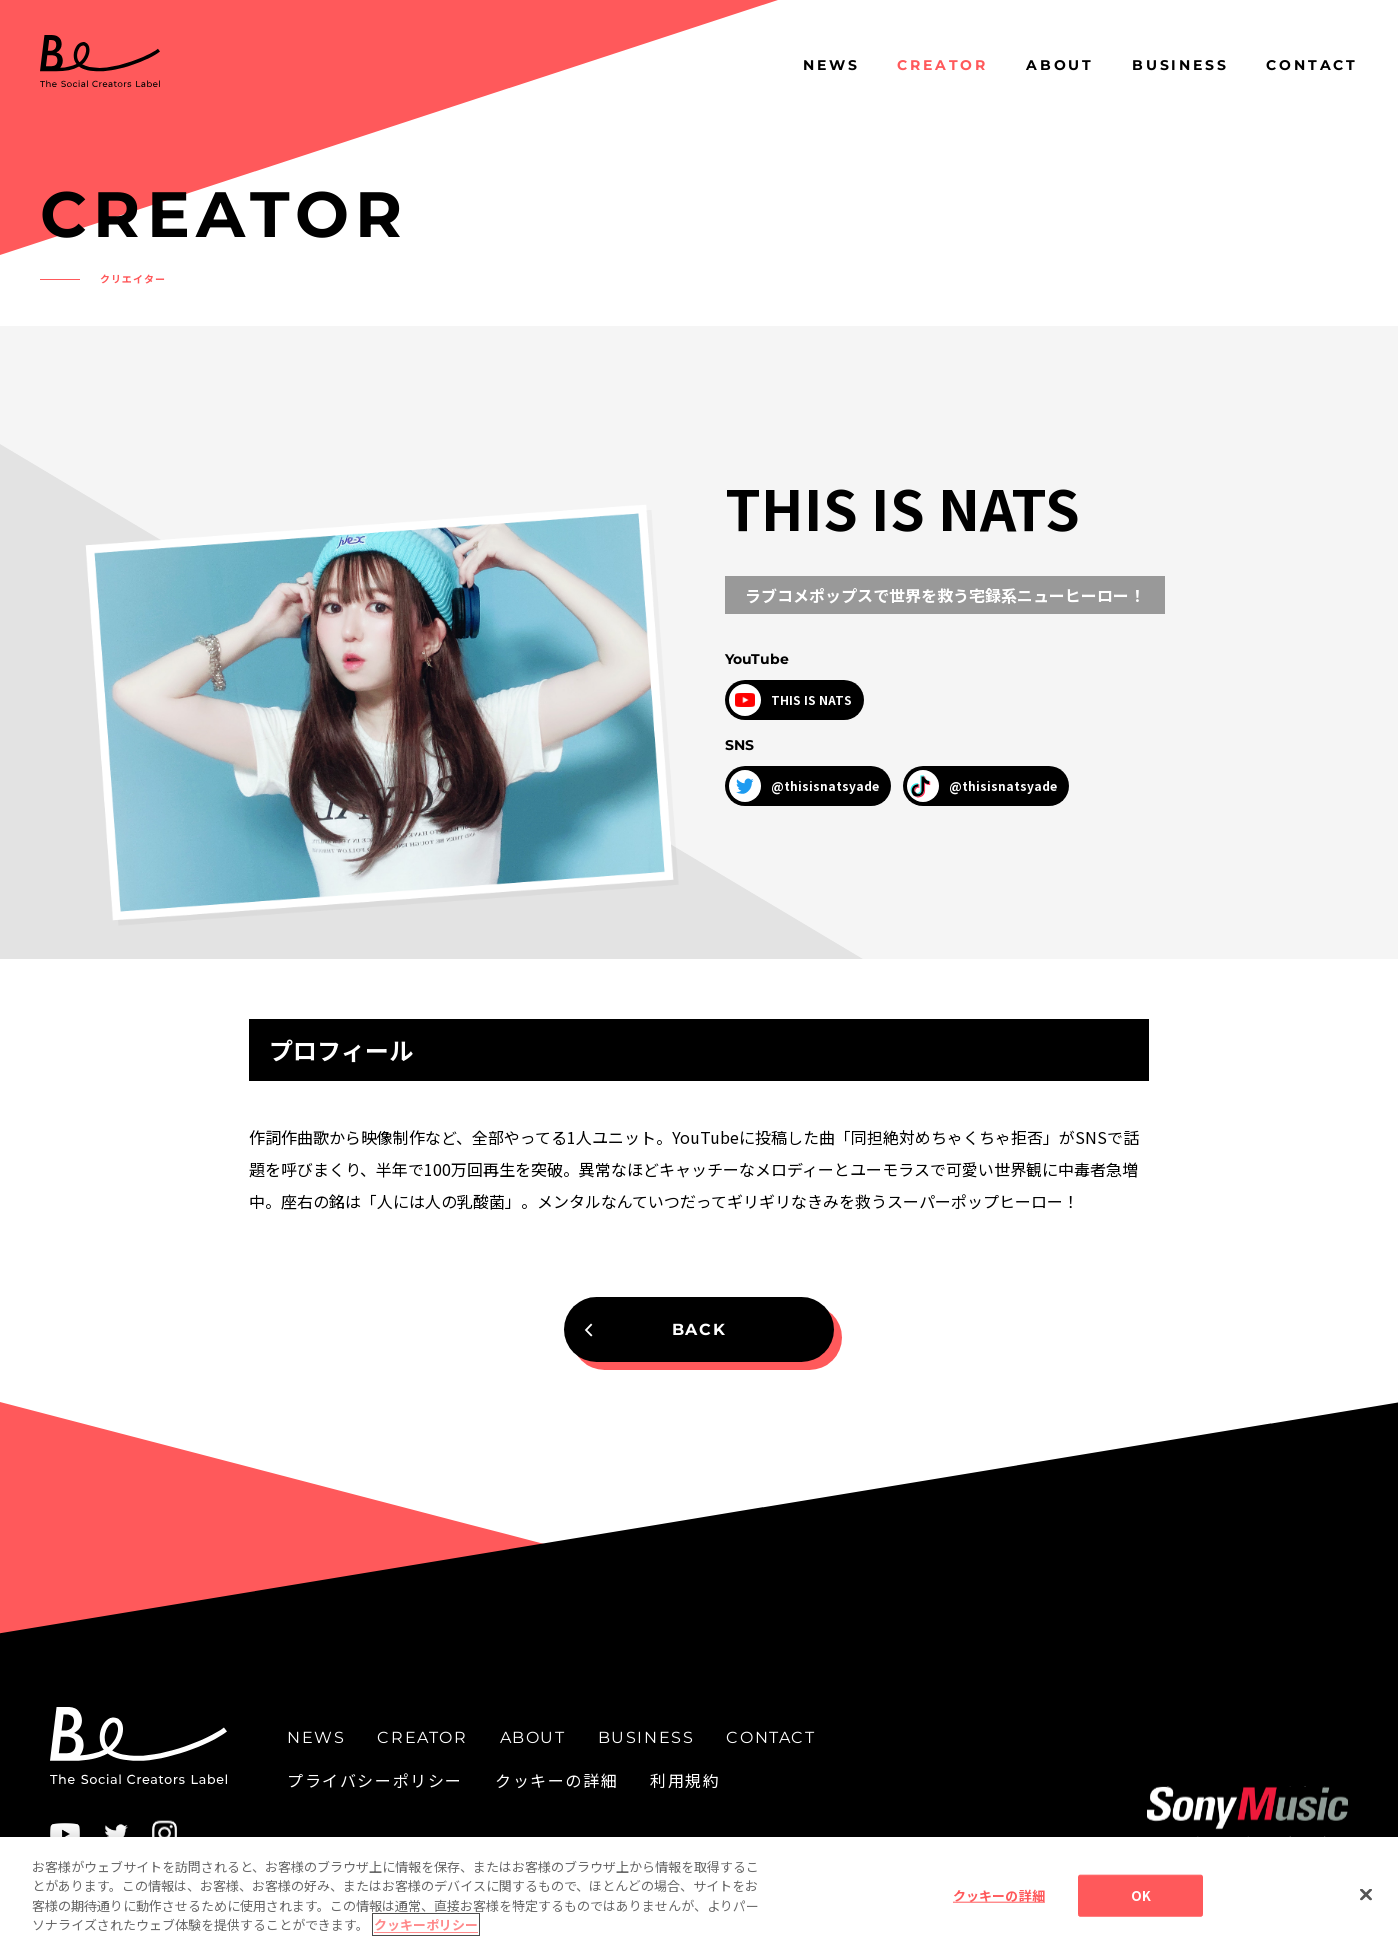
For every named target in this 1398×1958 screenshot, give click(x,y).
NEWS (831, 65)
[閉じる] (1366, 1913)
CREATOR (942, 65)
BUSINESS (1180, 65)
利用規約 (685, 1780)
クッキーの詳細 (556, 1780)
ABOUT (1060, 65)
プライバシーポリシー (375, 1780)
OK (1141, 1913)
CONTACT (1312, 65)
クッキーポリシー (426, 1943)
